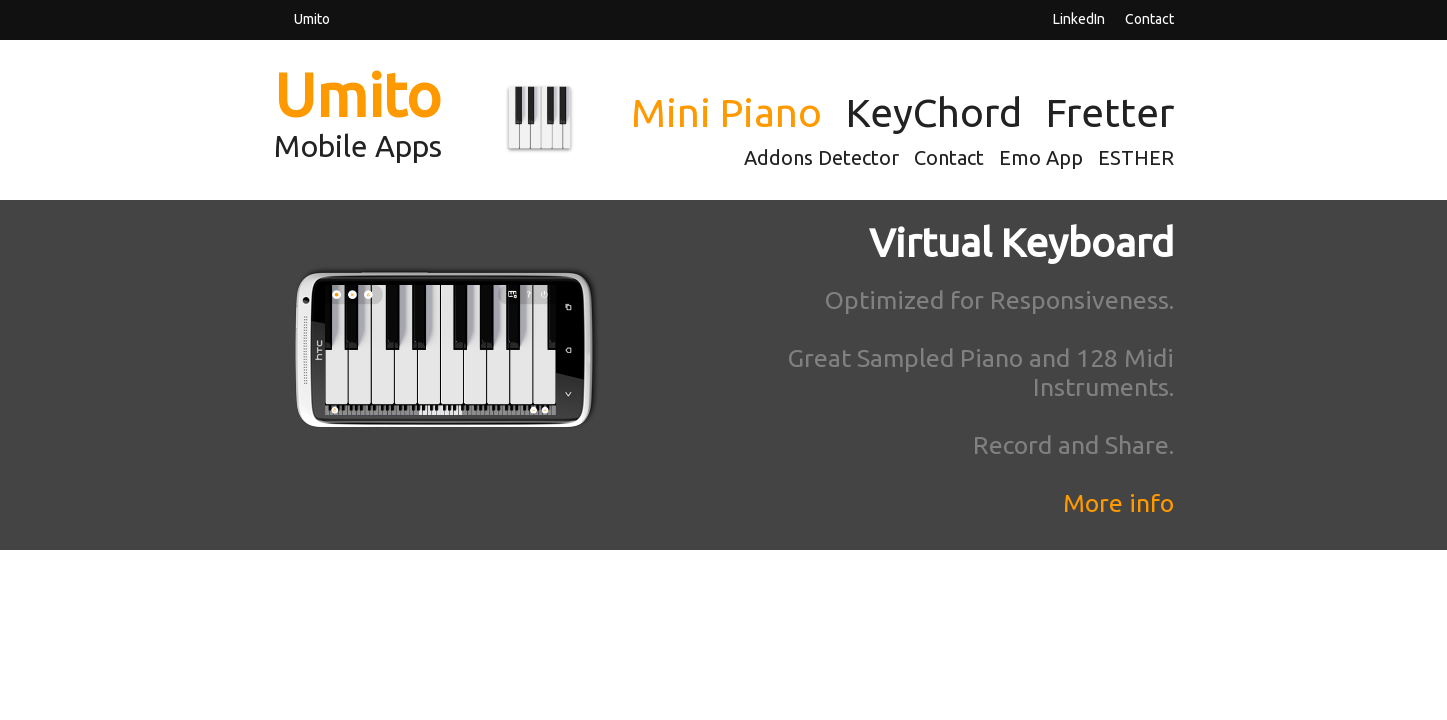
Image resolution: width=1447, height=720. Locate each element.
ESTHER (1136, 157)
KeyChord (934, 112)
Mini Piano (726, 112)
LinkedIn (1079, 18)
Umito (312, 18)
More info (1118, 503)
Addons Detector (821, 157)
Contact (1149, 18)
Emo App (1041, 157)
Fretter (1110, 112)
